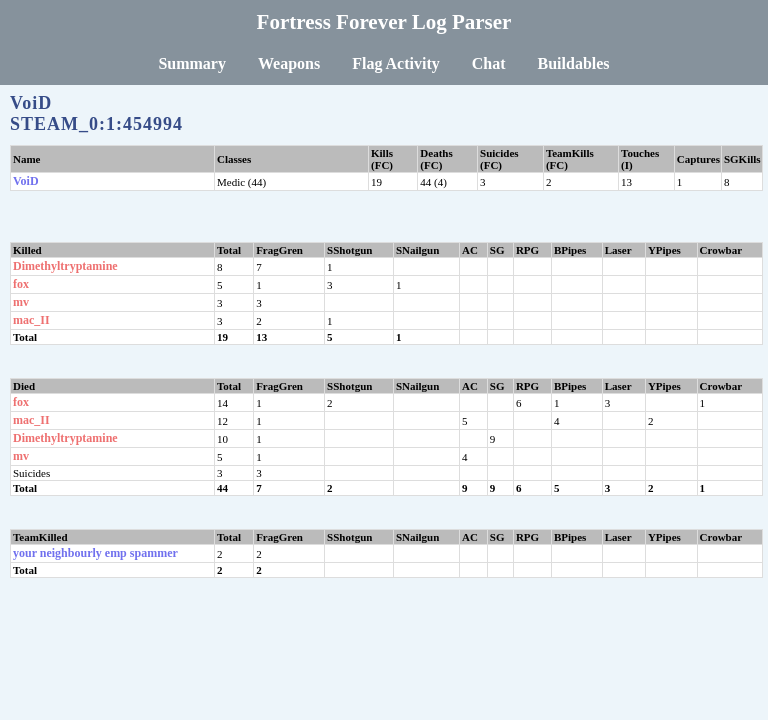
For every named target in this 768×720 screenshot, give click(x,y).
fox (21, 284)
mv (21, 302)
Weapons (289, 63)
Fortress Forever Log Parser (384, 22)
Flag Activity (396, 63)
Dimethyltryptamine (65, 266)
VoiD (26, 181)
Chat (489, 63)
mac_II (31, 320)
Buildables (574, 63)
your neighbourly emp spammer (95, 553)
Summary (192, 63)
